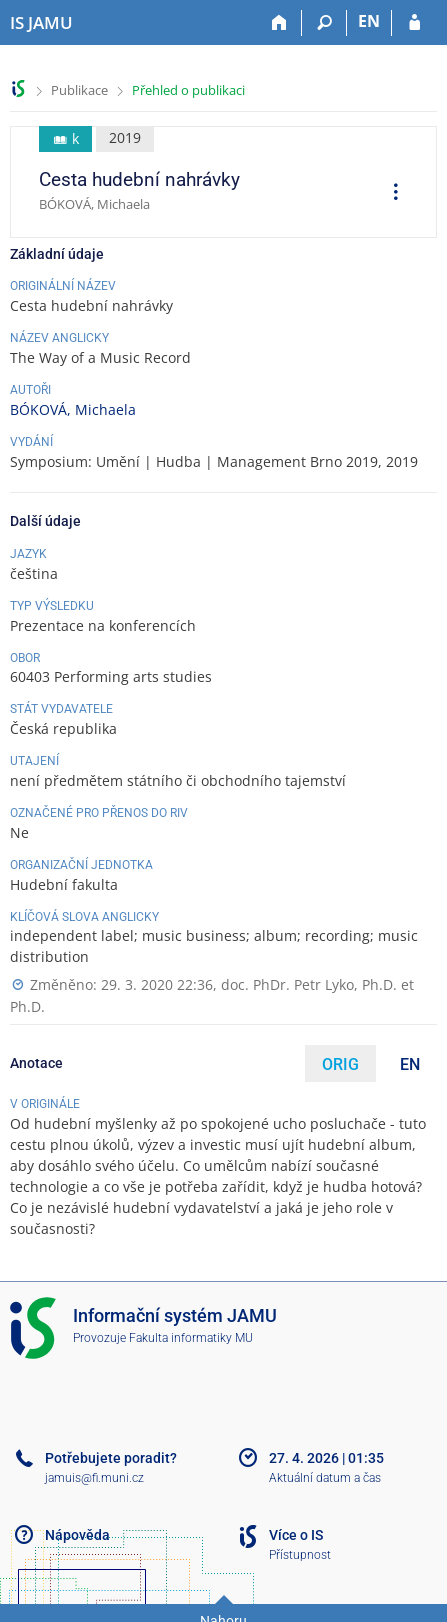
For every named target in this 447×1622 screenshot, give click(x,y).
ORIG (340, 1064)
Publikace (79, 90)
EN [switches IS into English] (369, 21)
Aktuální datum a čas (325, 1478)
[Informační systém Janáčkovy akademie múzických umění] (41, 23)
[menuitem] (389, 194)
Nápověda (77, 1535)
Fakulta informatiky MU (191, 1338)
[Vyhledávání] (324, 23)
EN (410, 1064)
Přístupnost (300, 1555)
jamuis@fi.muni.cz (94, 1478)
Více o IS (296, 1535)
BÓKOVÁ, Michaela (73, 409)
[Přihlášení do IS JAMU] (414, 23)
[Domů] (279, 23)
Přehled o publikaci (188, 90)
